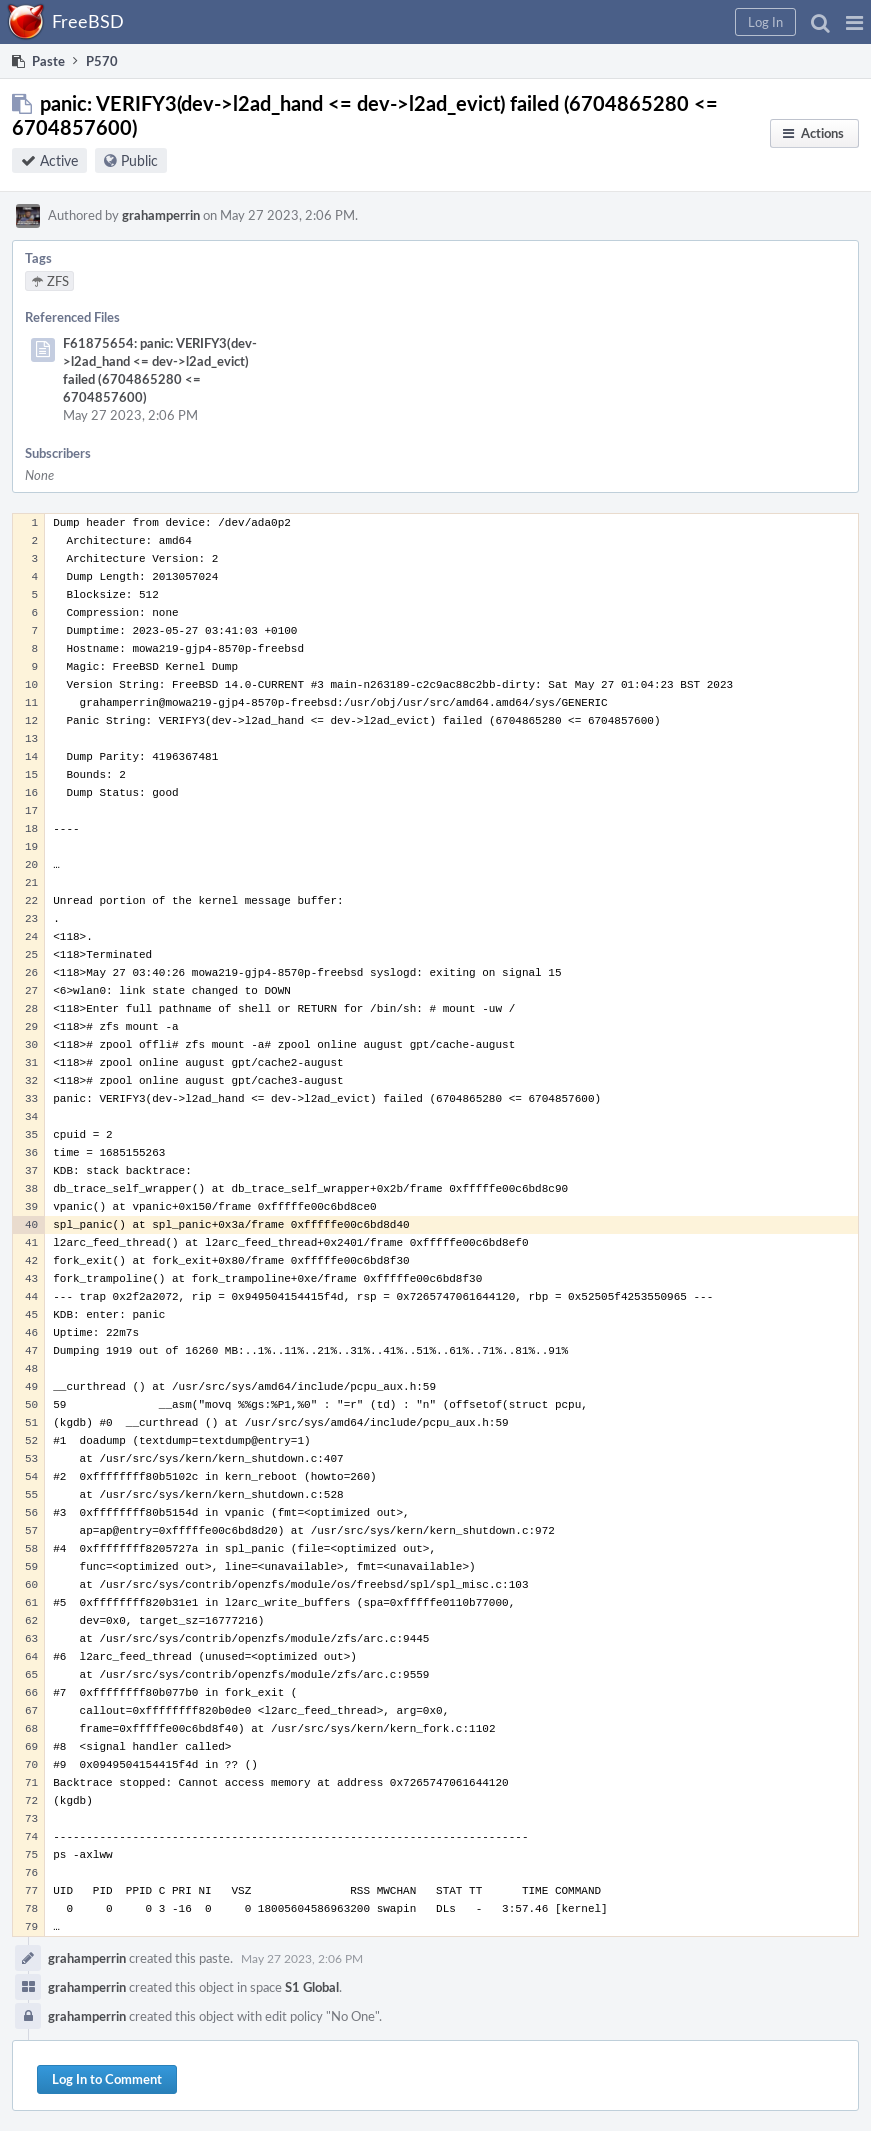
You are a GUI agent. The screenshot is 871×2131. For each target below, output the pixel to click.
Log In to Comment (107, 2079)
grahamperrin (161, 215)
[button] (854, 22)
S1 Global (312, 1987)
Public (139, 160)
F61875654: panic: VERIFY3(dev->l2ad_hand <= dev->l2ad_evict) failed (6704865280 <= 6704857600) (160, 370)
